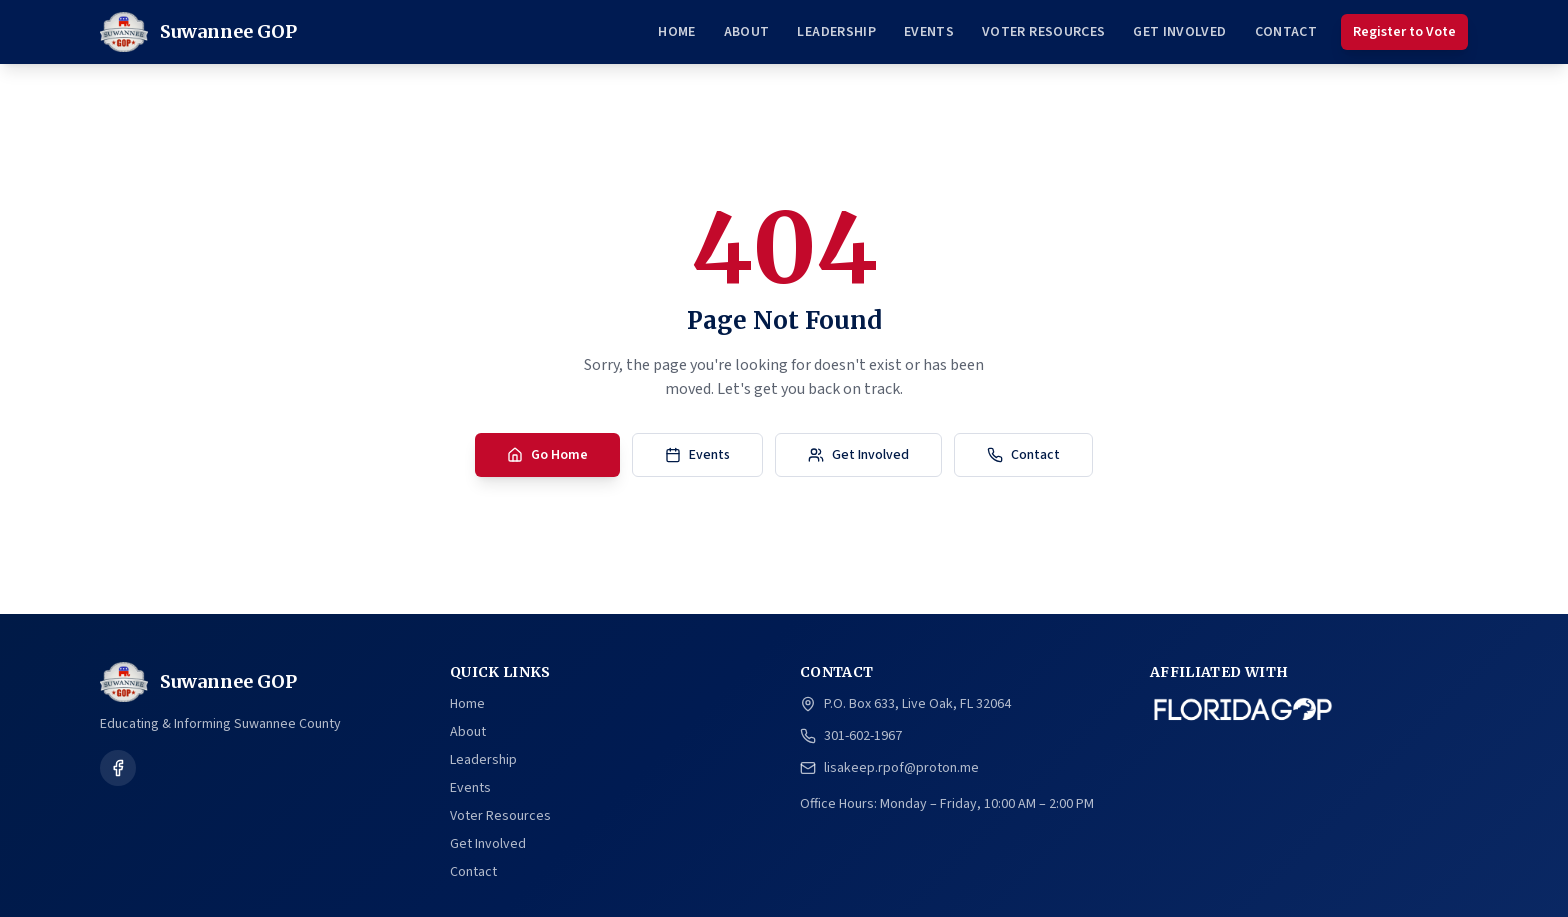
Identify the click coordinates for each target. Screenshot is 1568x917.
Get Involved (1179, 32)
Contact (1286, 32)
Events (929, 32)
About (747, 32)
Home (676, 32)
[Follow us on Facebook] (118, 768)
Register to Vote (1404, 32)
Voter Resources (1043, 32)
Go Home (547, 455)
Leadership (836, 32)
